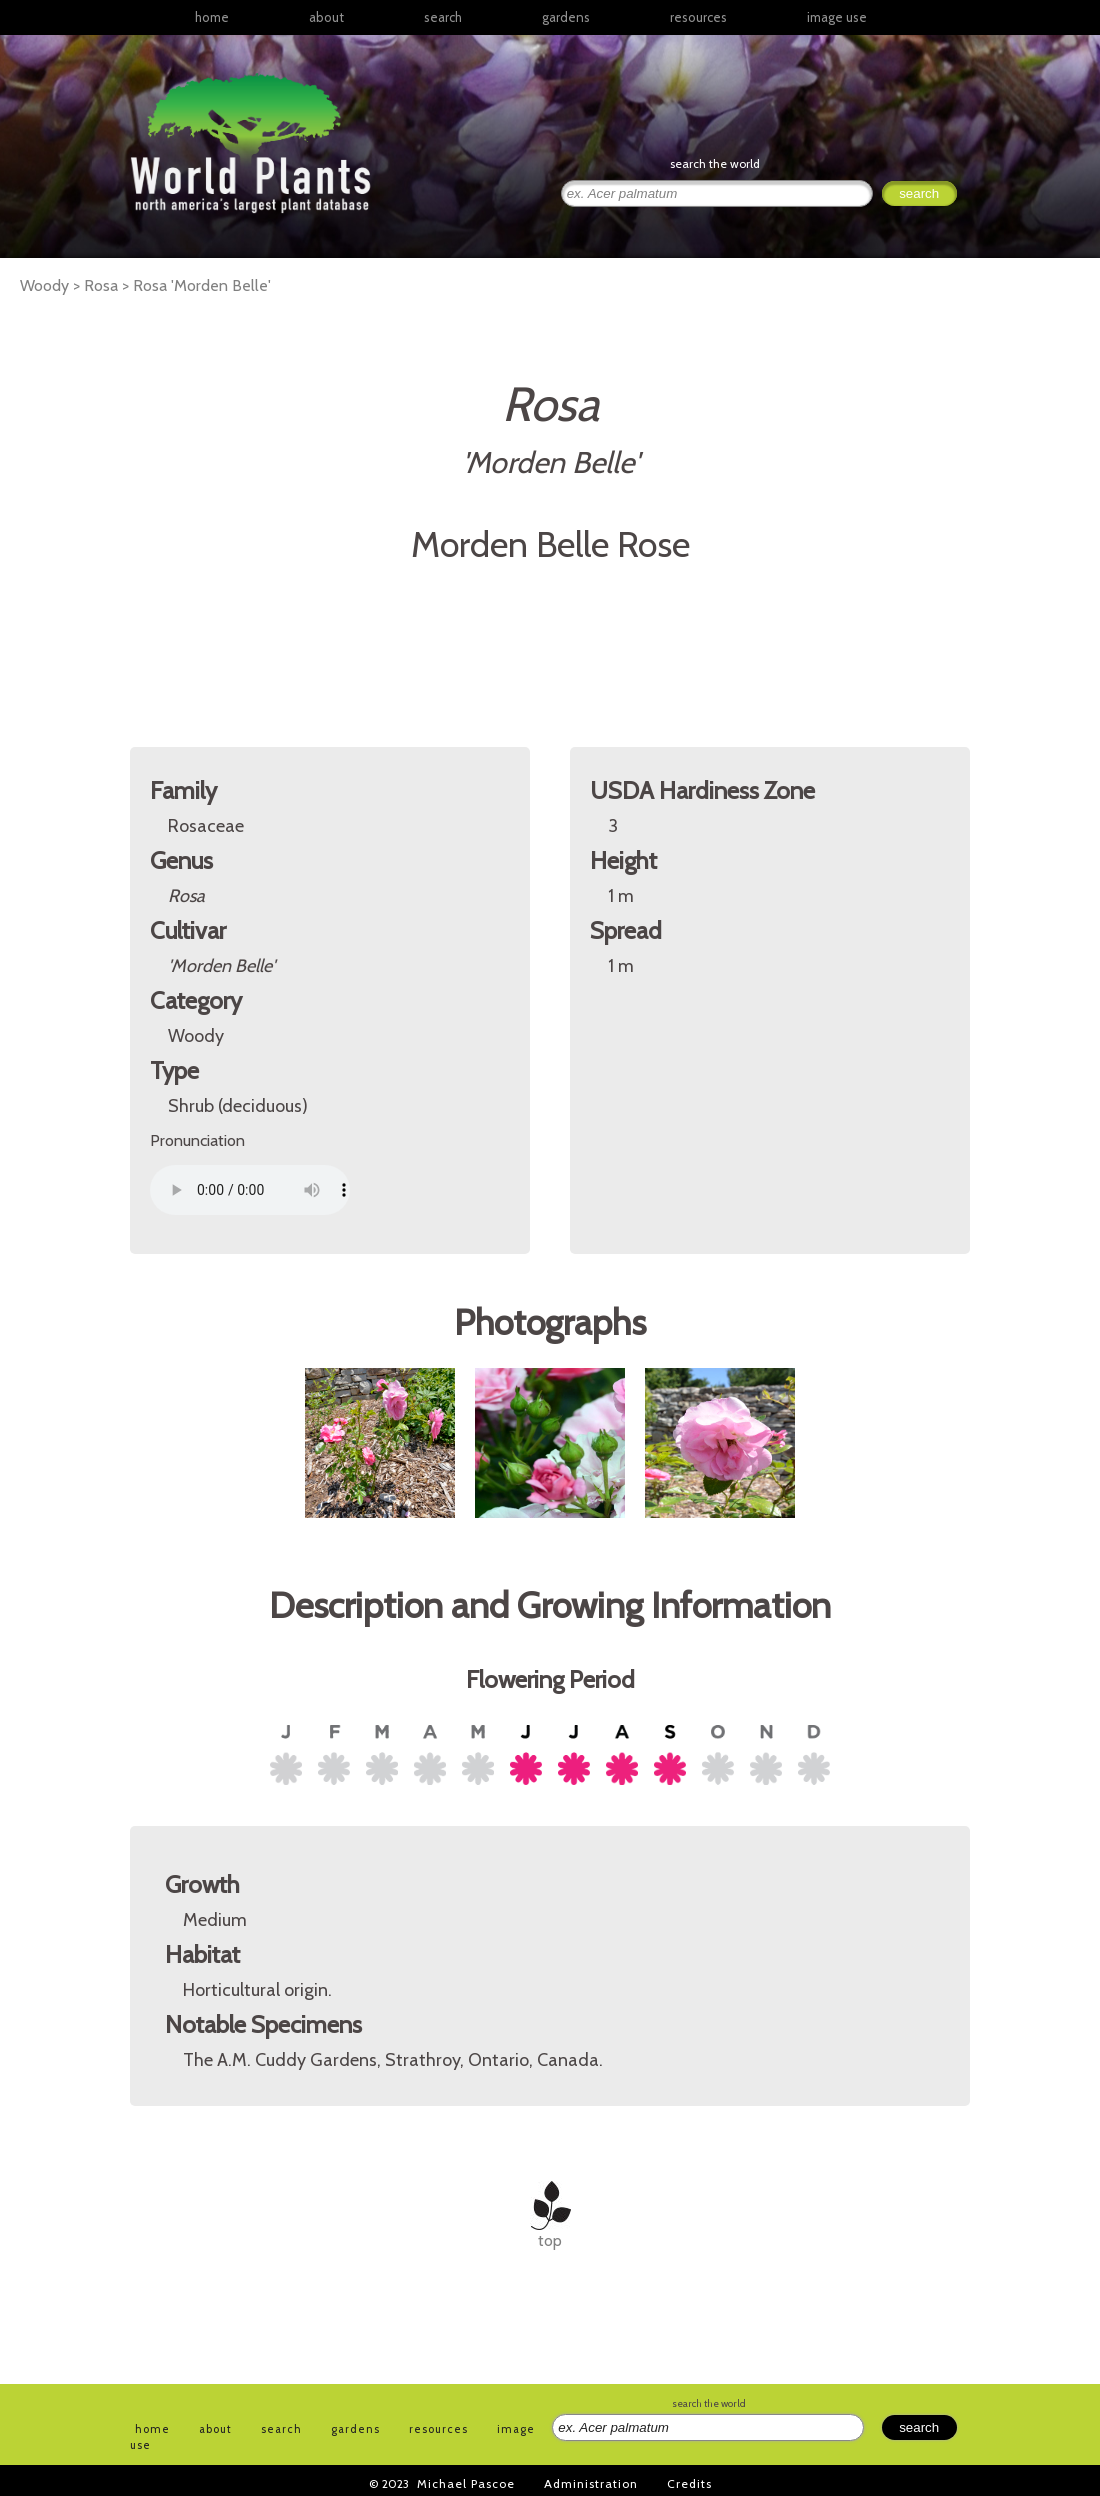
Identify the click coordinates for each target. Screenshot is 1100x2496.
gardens (566, 17)
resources (438, 2429)
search (443, 17)
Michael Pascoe (466, 2483)
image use (837, 17)
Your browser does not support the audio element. (250, 1190)
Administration (591, 2483)
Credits (689, 2483)
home (212, 17)
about (326, 17)
